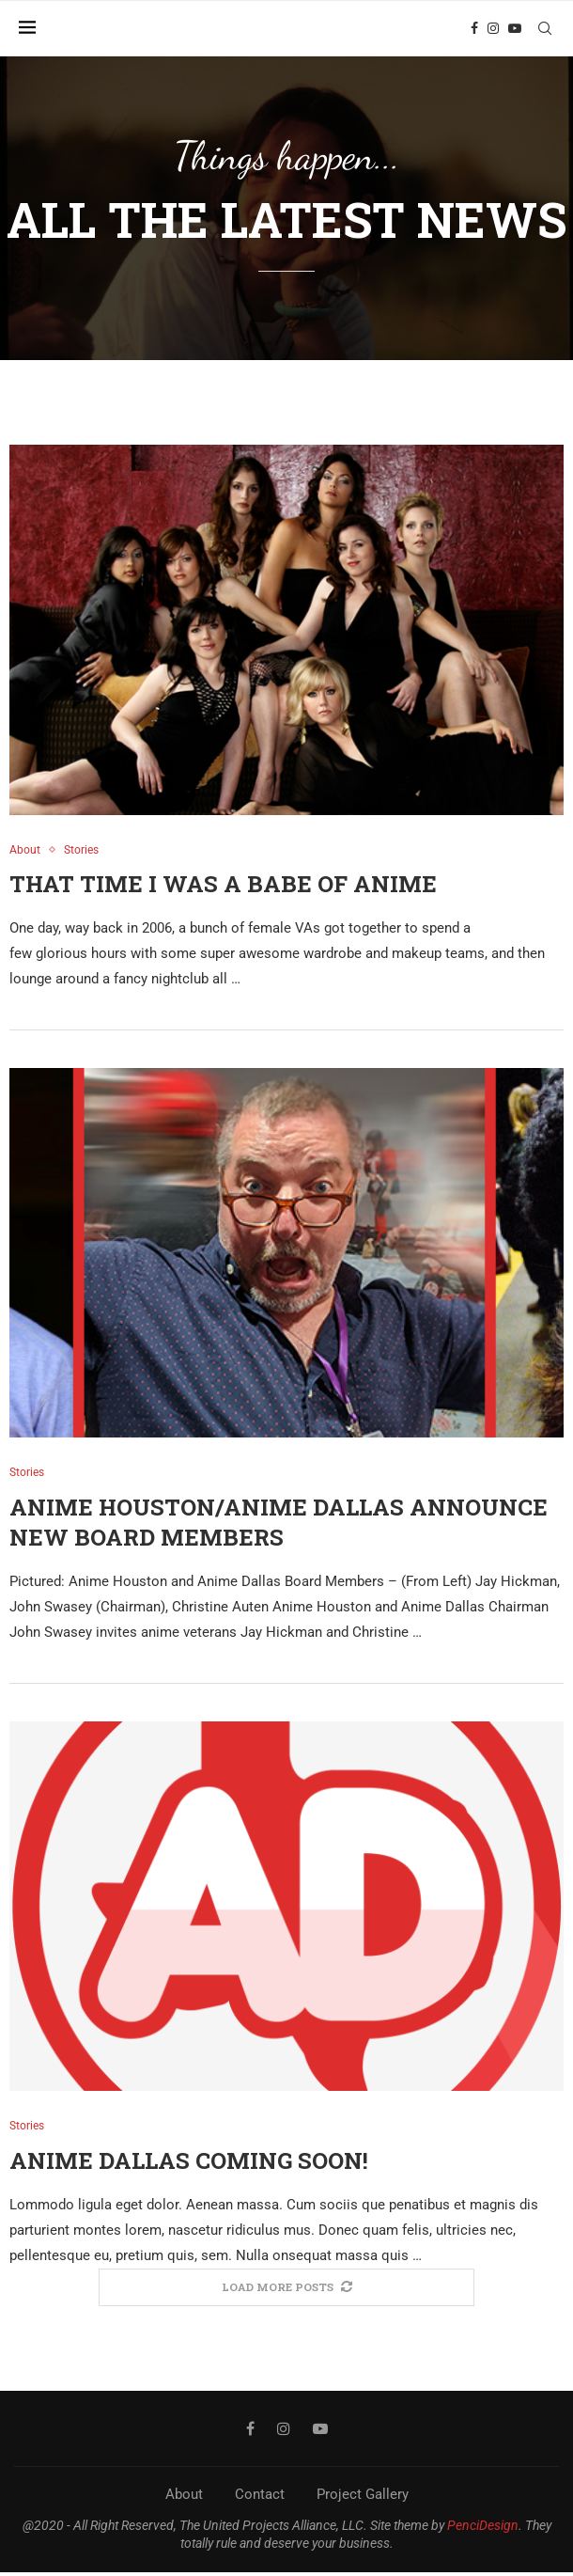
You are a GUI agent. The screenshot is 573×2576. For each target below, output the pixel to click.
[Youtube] (519, 28)
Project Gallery (363, 2498)
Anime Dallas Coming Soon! (188, 2163)
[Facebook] (479, 28)
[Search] (549, 28)
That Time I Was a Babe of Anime (223, 885)
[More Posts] (286, 2290)
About (184, 2498)
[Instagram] (497, 28)
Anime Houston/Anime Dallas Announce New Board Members (278, 1524)
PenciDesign (483, 2529)
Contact (260, 2498)
